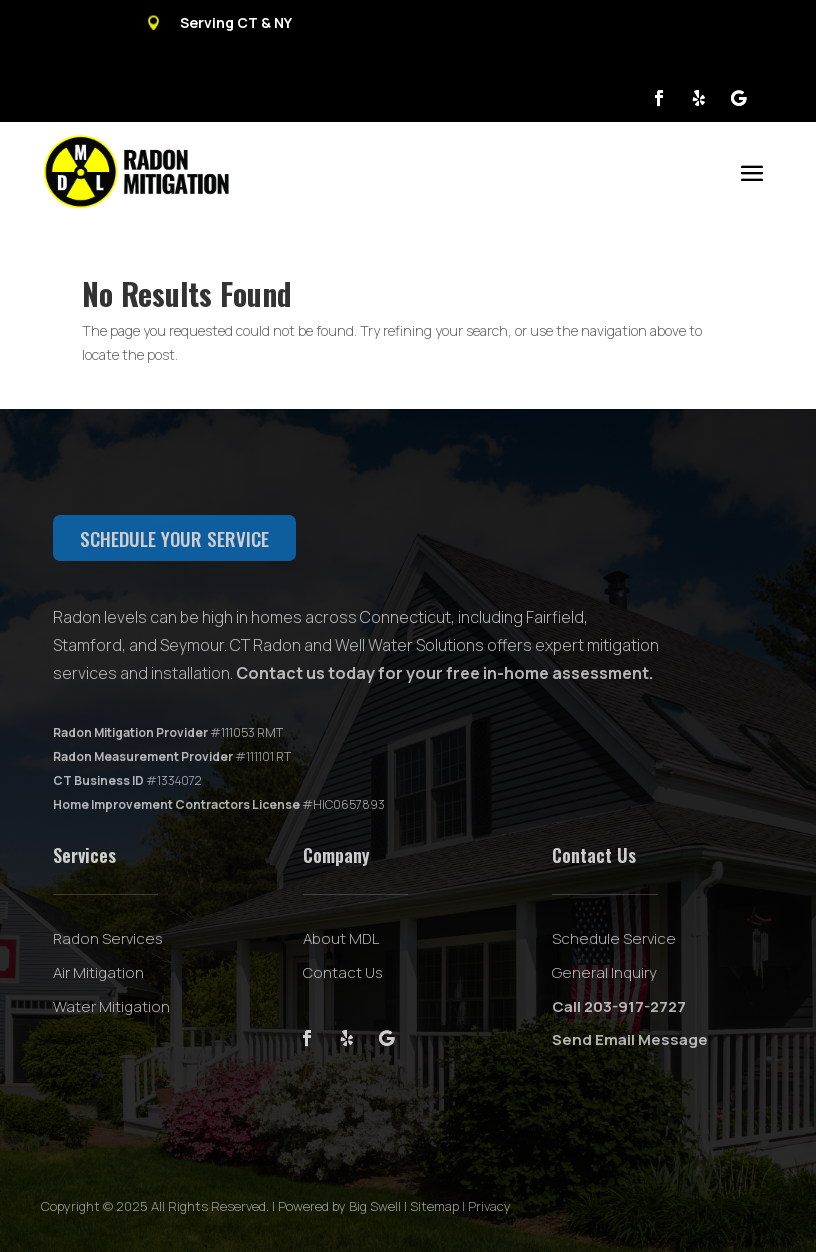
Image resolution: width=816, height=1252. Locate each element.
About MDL (341, 938)
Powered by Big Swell (339, 1206)
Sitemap (434, 1206)
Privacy (489, 1206)
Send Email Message (630, 1039)
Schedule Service (614, 938)
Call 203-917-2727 (619, 1006)
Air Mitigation (98, 972)
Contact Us (343, 972)
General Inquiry (604, 972)
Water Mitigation (111, 1006)
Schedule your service (174, 538)
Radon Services (108, 938)
